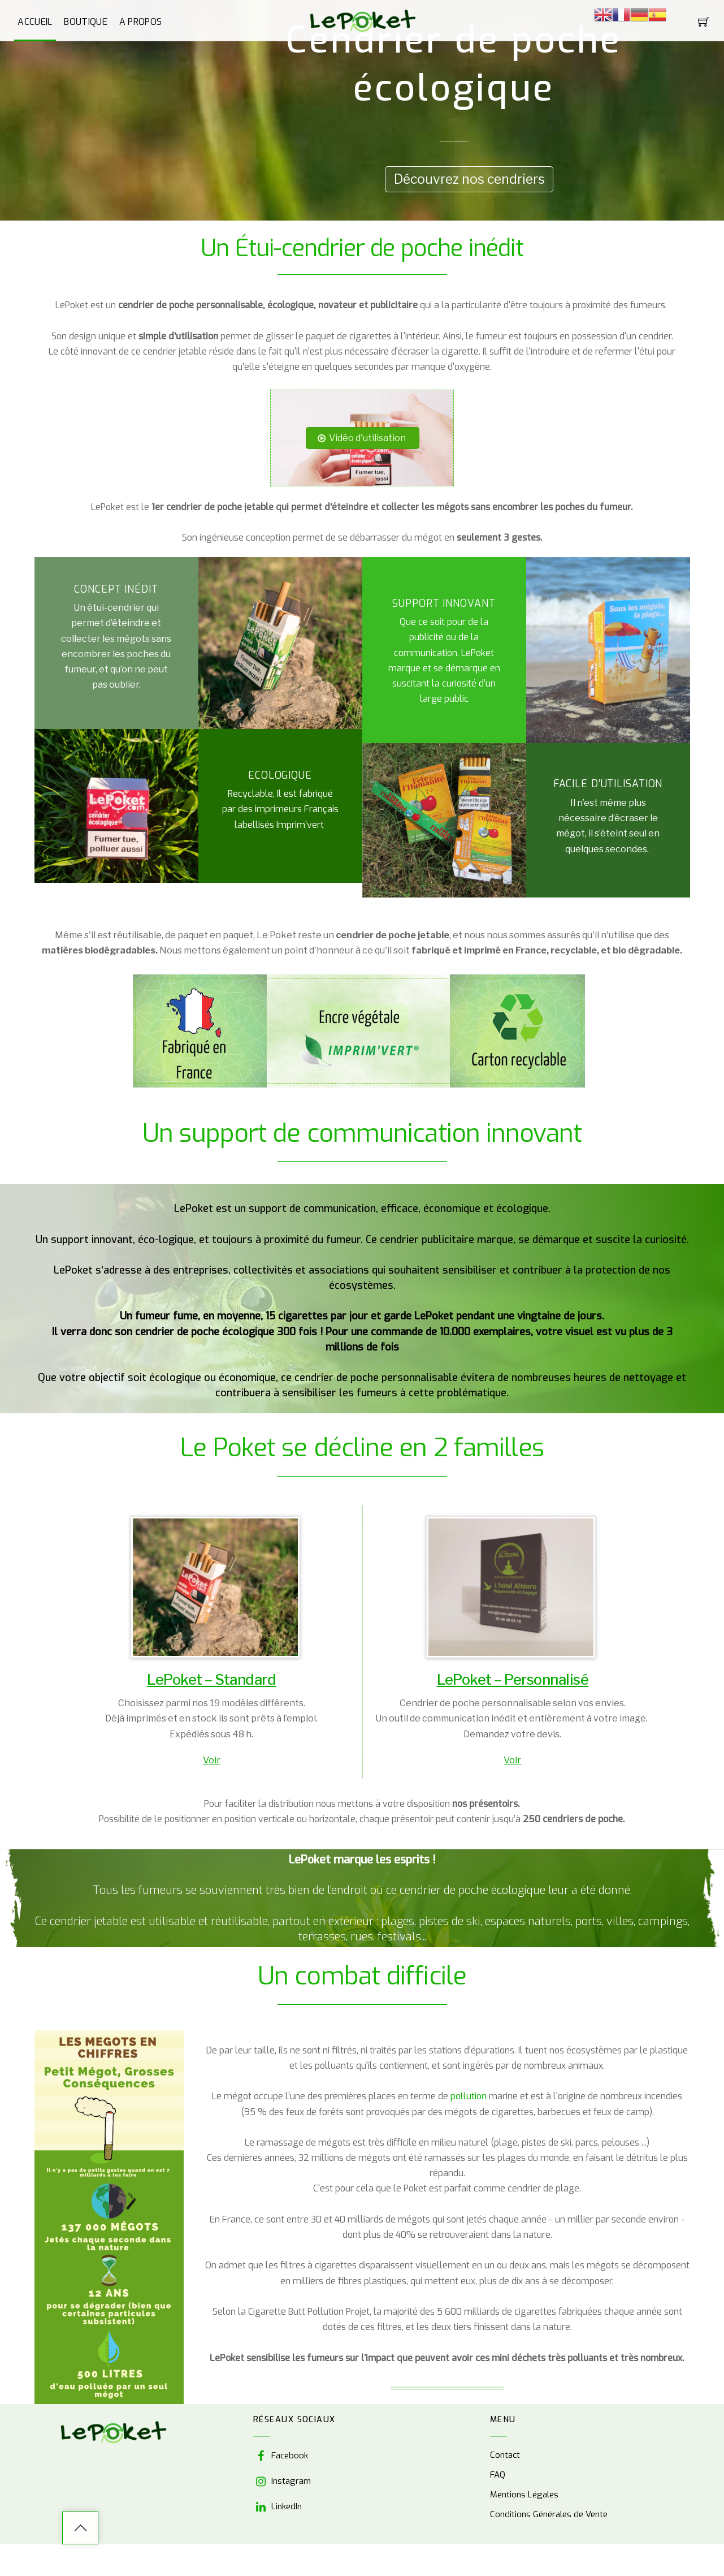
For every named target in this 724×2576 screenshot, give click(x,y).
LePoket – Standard (211, 1680)
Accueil (35, 22)
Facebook (280, 2456)
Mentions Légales (524, 2495)
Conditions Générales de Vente (549, 2515)
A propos (140, 22)
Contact (505, 2455)
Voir (211, 1760)
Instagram (282, 2481)
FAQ (497, 2475)
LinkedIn (277, 2506)
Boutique (85, 22)
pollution (469, 2097)
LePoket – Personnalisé (513, 1680)
